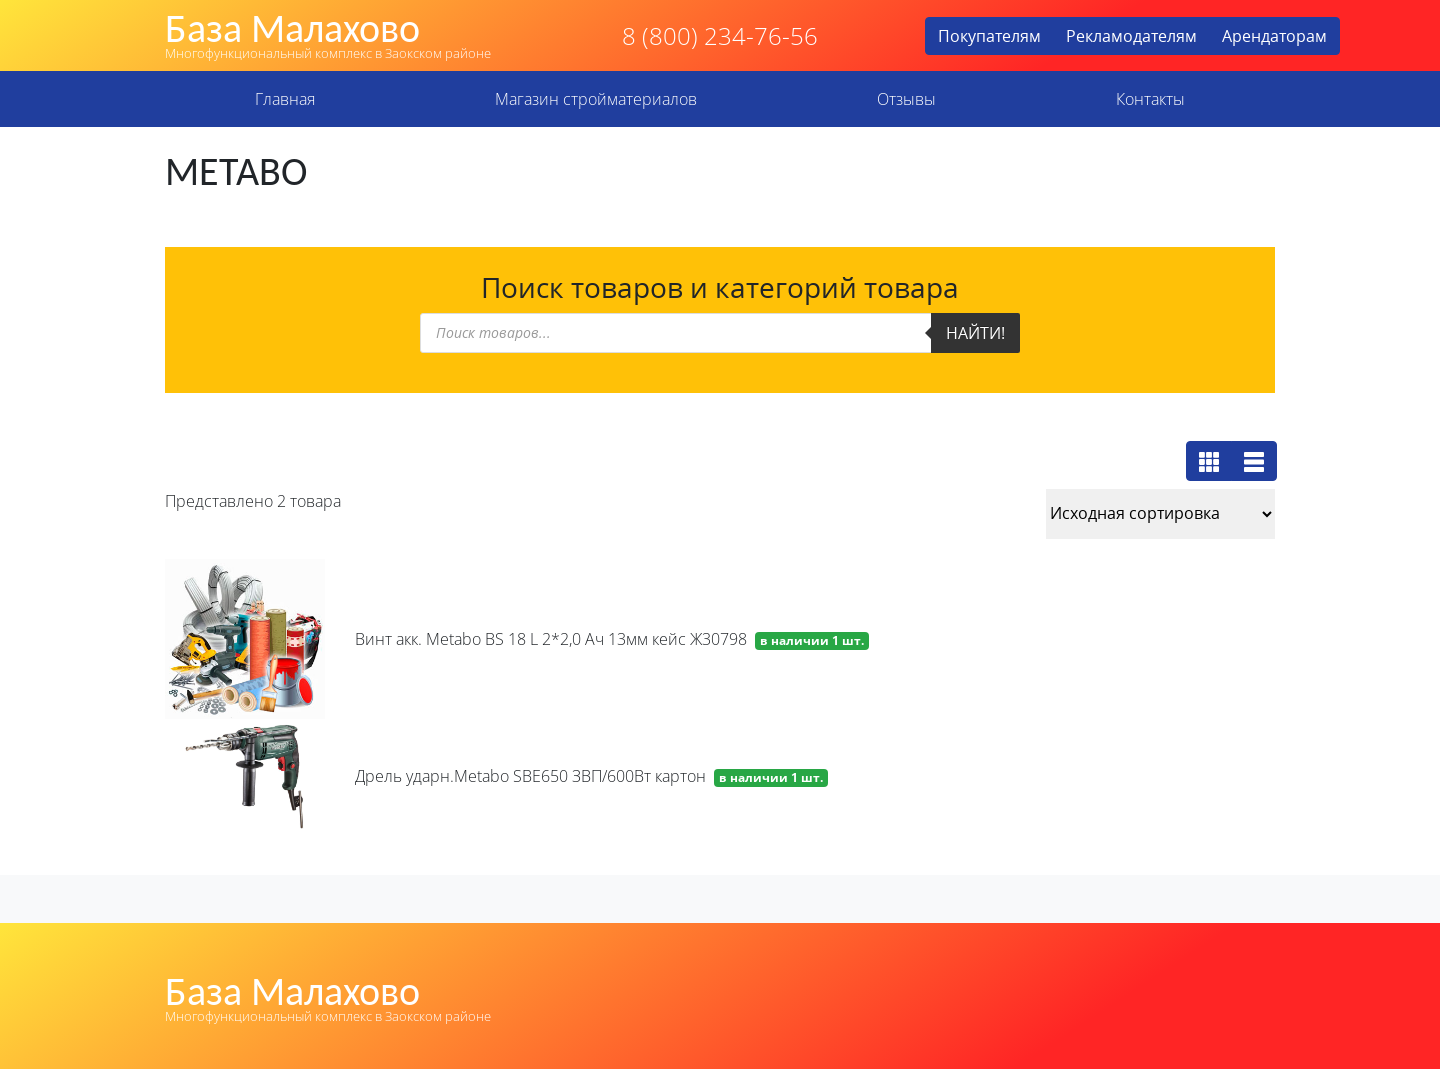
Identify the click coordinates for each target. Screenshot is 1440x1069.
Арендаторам (1274, 36)
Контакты (1150, 99)
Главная (285, 99)
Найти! (975, 333)
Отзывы (906, 99)
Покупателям (989, 36)
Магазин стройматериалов (596, 99)
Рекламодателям (1131, 36)
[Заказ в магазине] (1160, 514)
